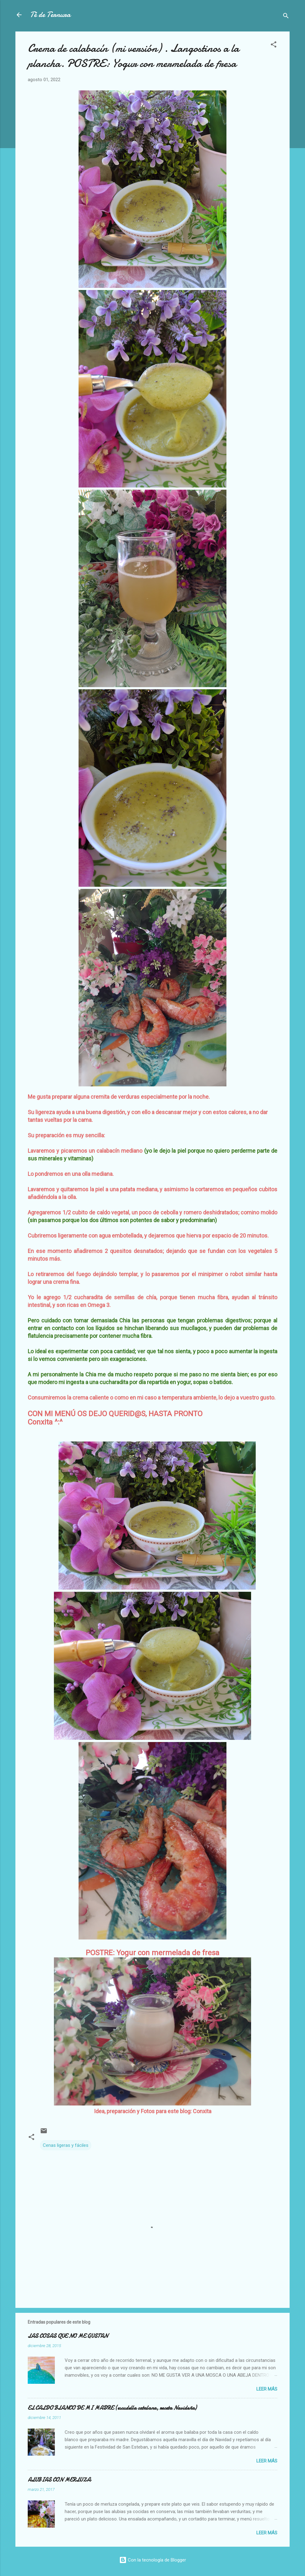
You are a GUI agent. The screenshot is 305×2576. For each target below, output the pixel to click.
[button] (273, 45)
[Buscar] (286, 16)
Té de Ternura (50, 15)
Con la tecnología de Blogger (152, 2560)
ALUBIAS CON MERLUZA (59, 2480)
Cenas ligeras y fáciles (65, 2145)
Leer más (266, 2389)
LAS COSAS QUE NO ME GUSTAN (68, 2336)
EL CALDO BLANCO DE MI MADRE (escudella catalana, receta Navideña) (112, 2408)
